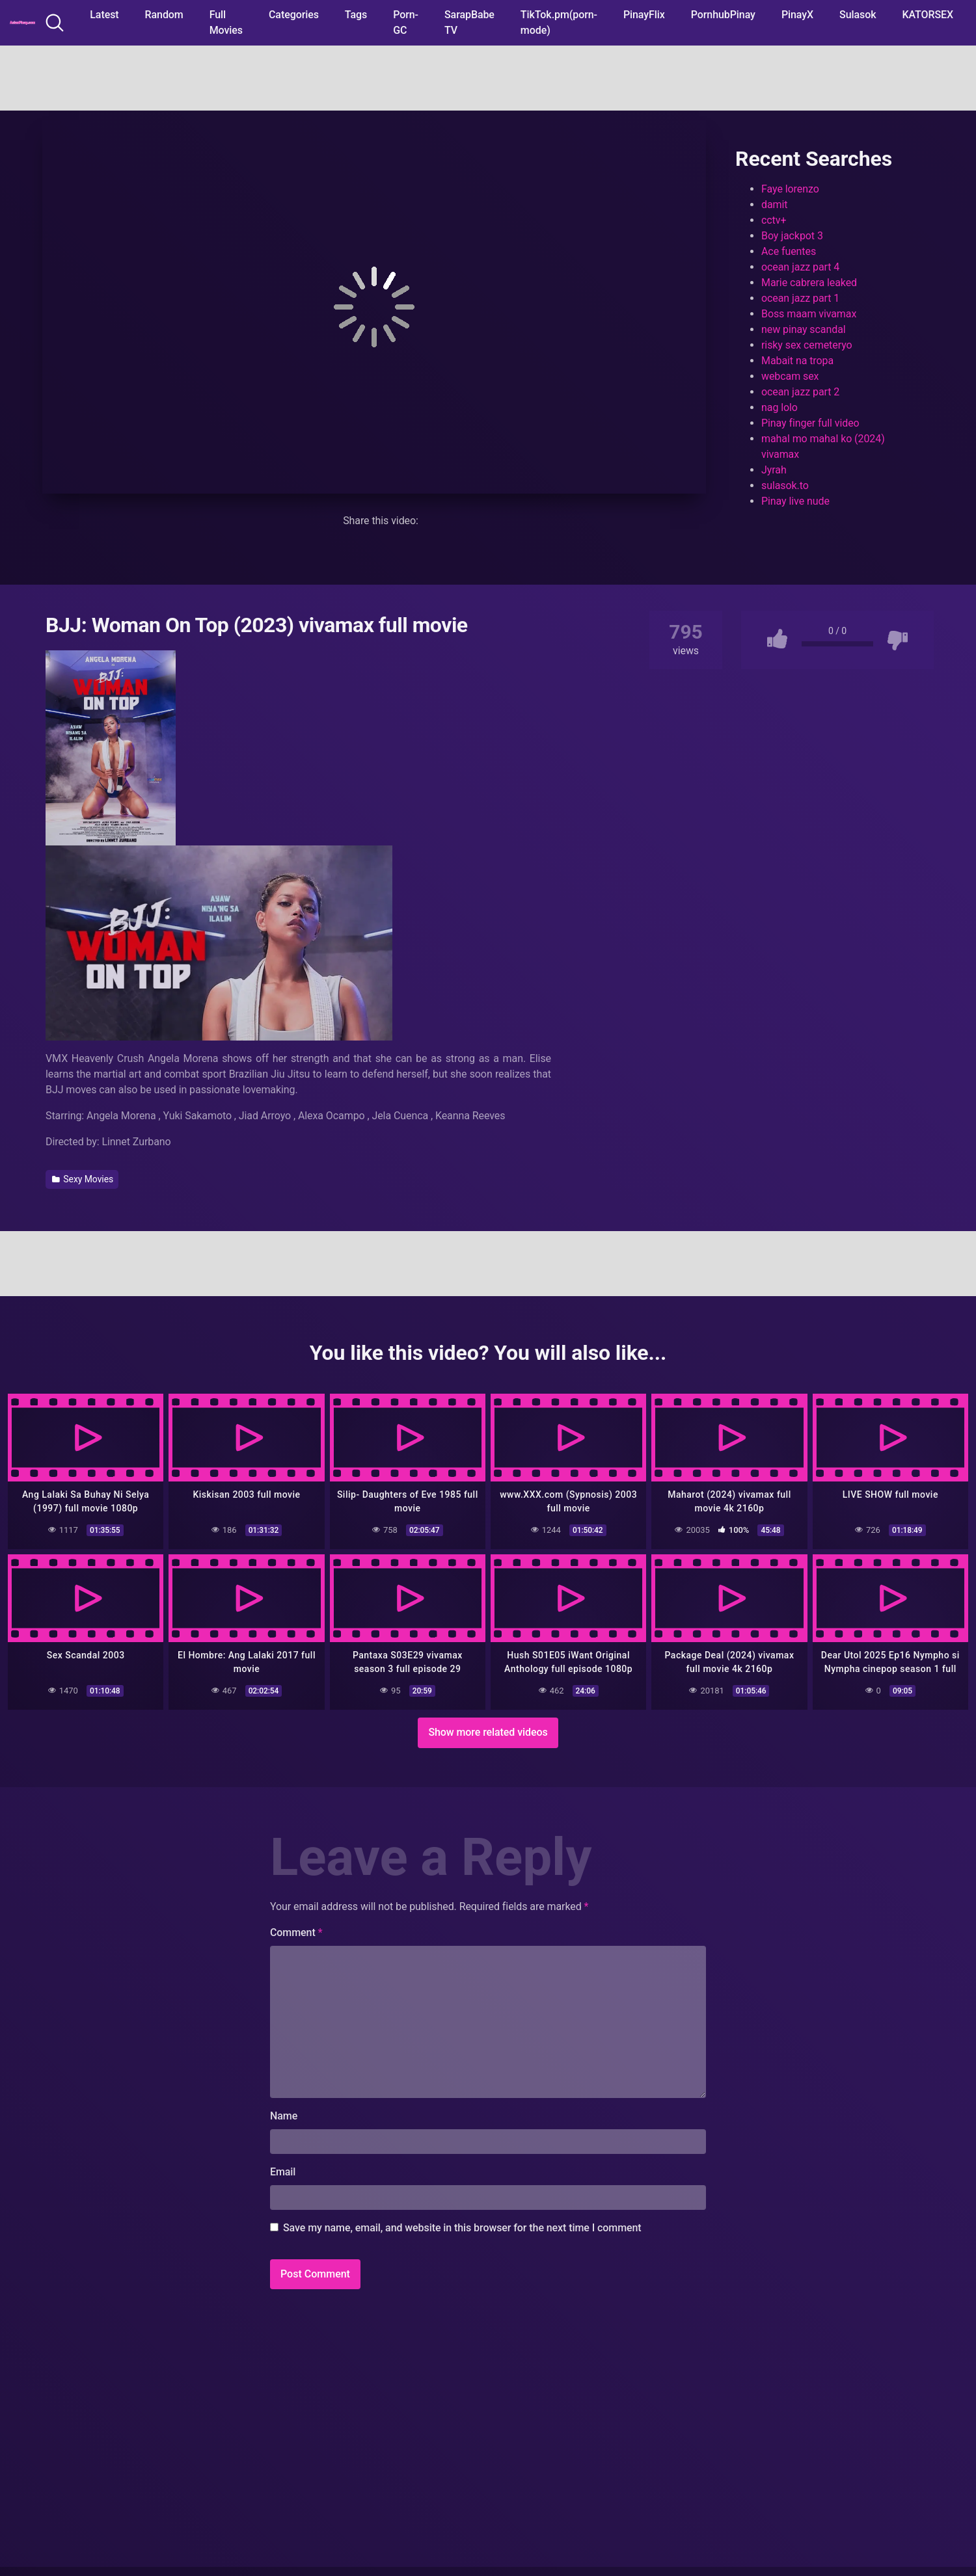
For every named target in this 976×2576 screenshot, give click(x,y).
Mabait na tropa (797, 360)
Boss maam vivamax (808, 314)
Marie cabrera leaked (809, 282)
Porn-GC (405, 22)
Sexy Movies (82, 1179)
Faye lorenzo (790, 189)
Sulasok (857, 14)
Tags (356, 14)
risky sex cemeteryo (806, 345)
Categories (294, 14)
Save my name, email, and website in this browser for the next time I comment (462, 2228)
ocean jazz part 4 (800, 267)
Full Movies (226, 22)
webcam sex (790, 376)
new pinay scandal (803, 329)
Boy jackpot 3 (792, 236)
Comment (296, 1932)
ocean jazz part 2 (800, 392)
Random (164, 14)
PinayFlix (644, 14)
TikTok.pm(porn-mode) (559, 22)
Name (283, 2116)
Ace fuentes (788, 251)
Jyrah (774, 470)
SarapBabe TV (469, 22)
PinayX (797, 14)
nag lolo (779, 407)
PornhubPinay (723, 14)
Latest (104, 14)
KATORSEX (927, 14)
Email (282, 2172)
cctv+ (773, 220)
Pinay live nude (795, 501)
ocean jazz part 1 (800, 298)
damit (774, 204)
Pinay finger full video (810, 423)
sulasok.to (785, 485)
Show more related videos (487, 1732)
